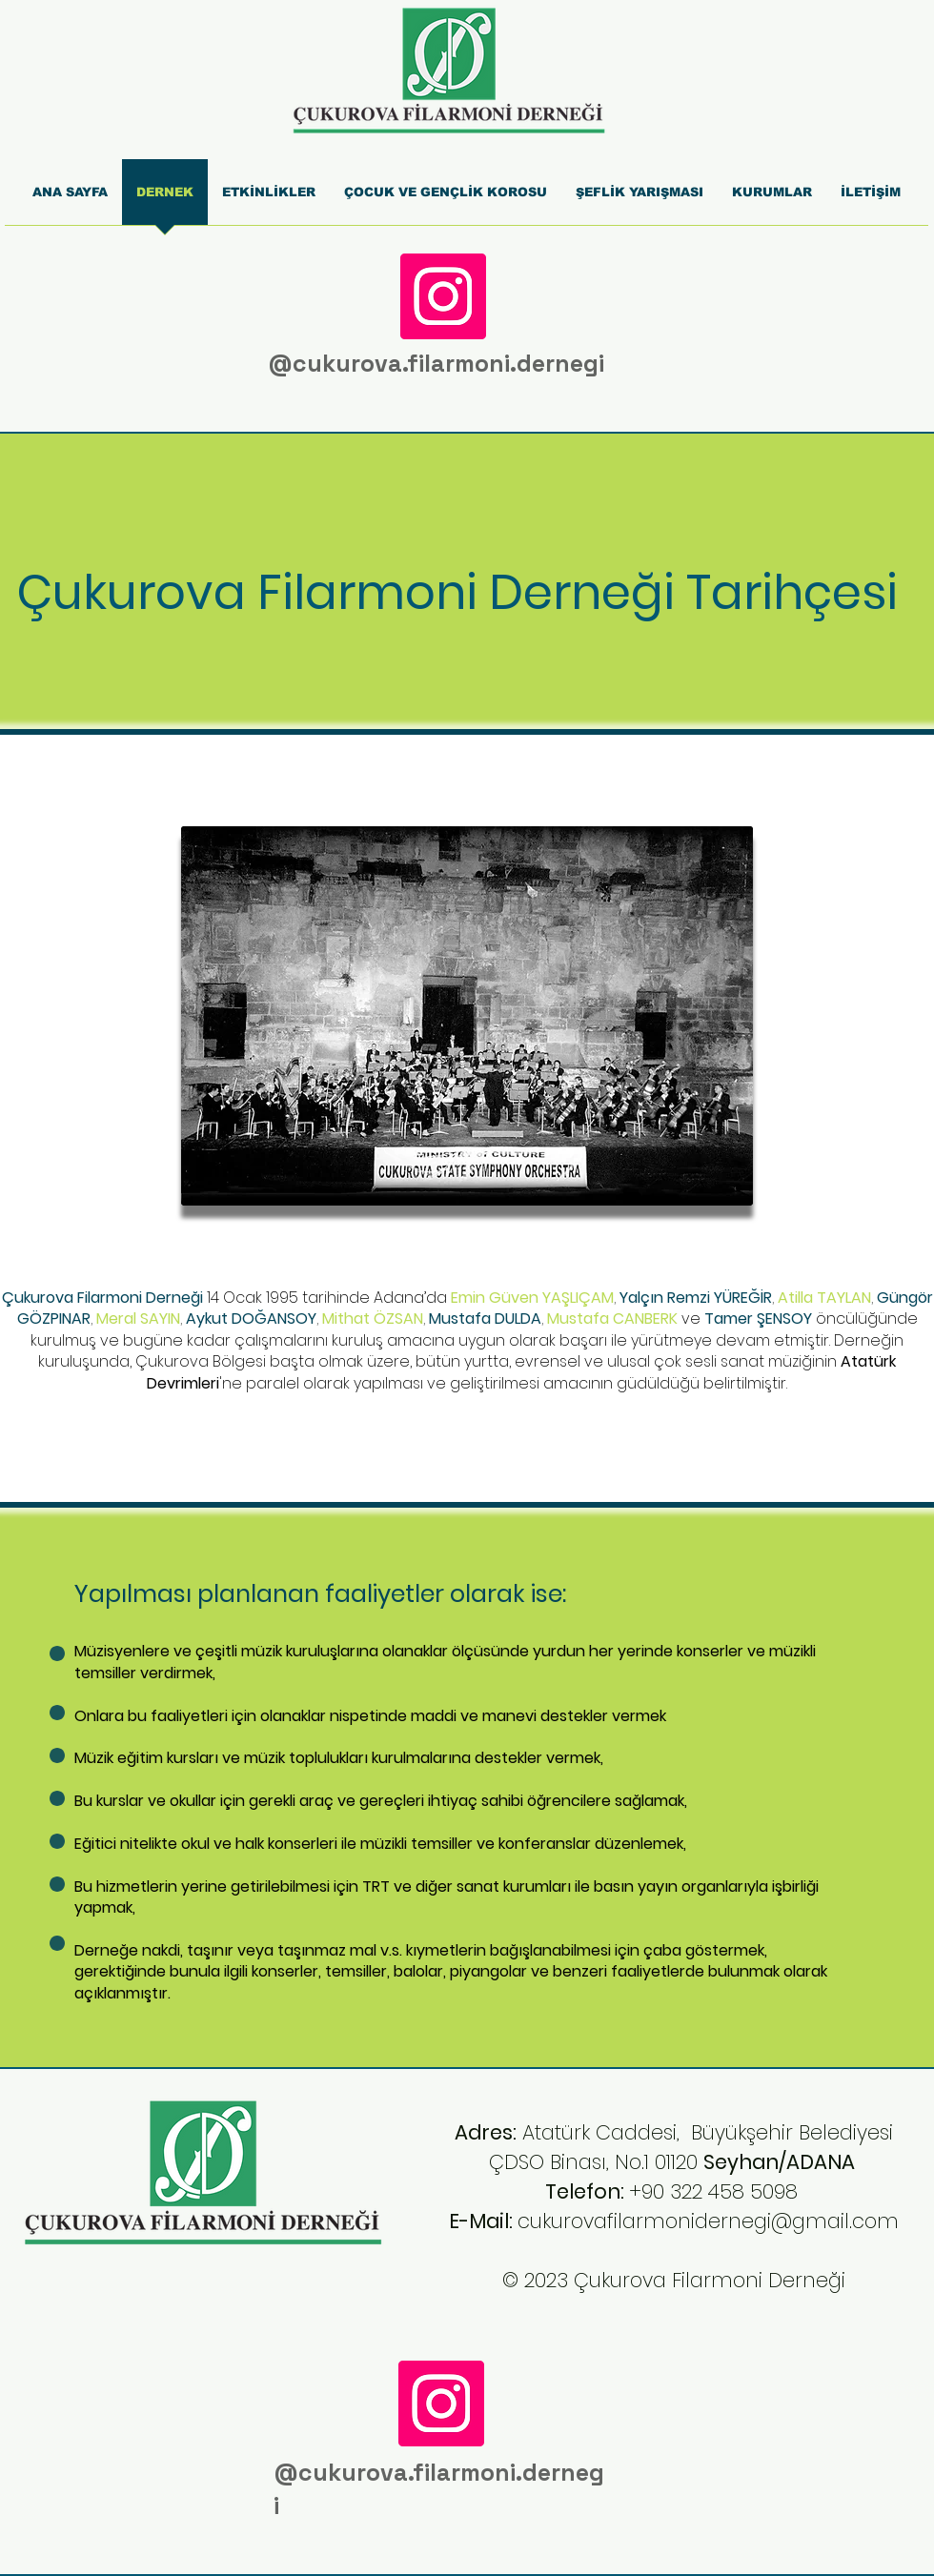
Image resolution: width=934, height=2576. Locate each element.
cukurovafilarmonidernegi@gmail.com (708, 2221)
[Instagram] (443, 296)
